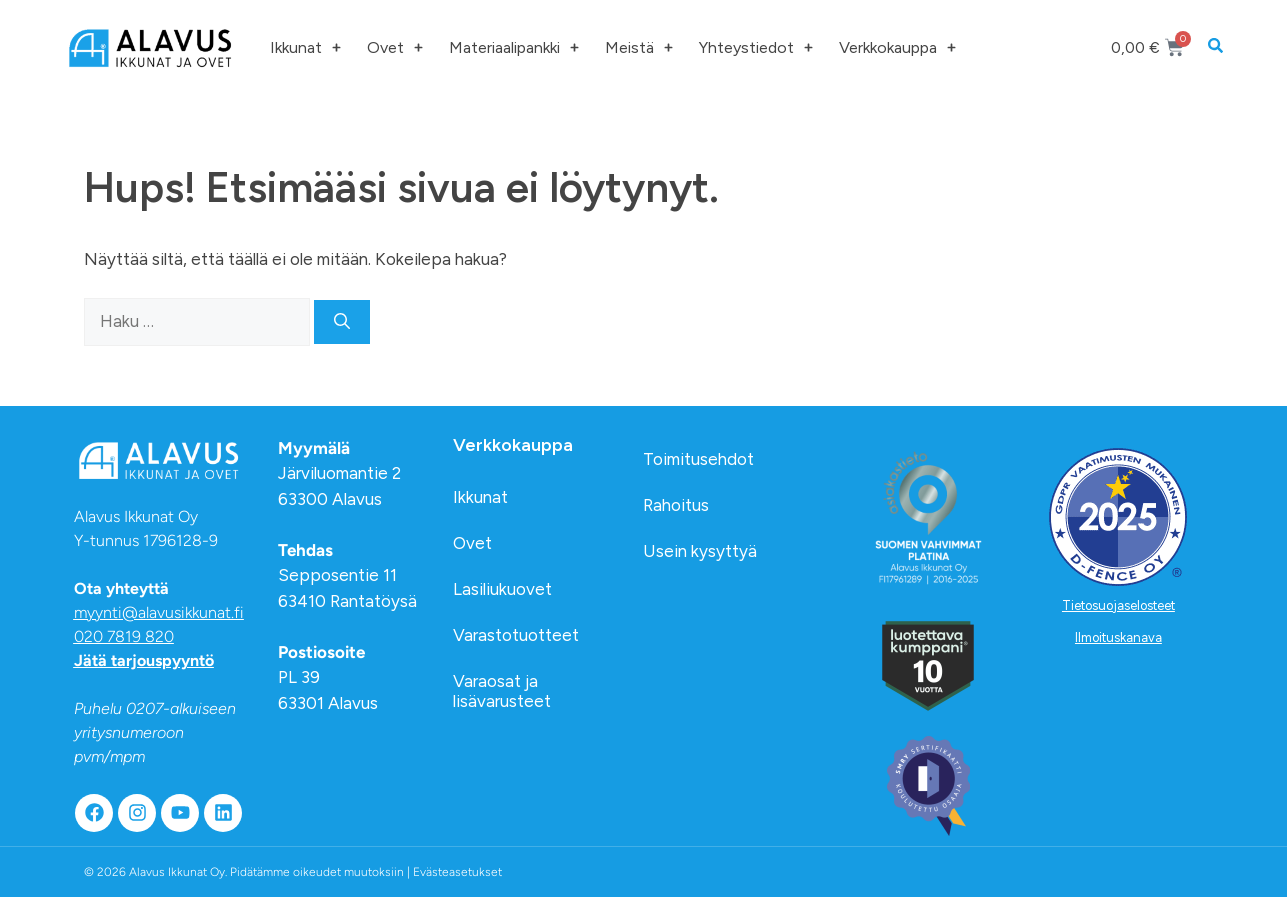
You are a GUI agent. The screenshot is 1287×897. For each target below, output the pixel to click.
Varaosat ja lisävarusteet (502, 691)
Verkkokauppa (897, 47)
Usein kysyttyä (700, 551)
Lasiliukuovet (502, 589)
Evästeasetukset (457, 872)
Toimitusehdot (698, 459)
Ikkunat (305, 47)
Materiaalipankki (514, 47)
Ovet (395, 47)
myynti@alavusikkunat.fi (159, 612)
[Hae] (342, 322)
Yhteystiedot (756, 47)
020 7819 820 (124, 636)
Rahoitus (676, 505)
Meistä (639, 47)
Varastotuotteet (516, 635)
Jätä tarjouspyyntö (144, 660)
